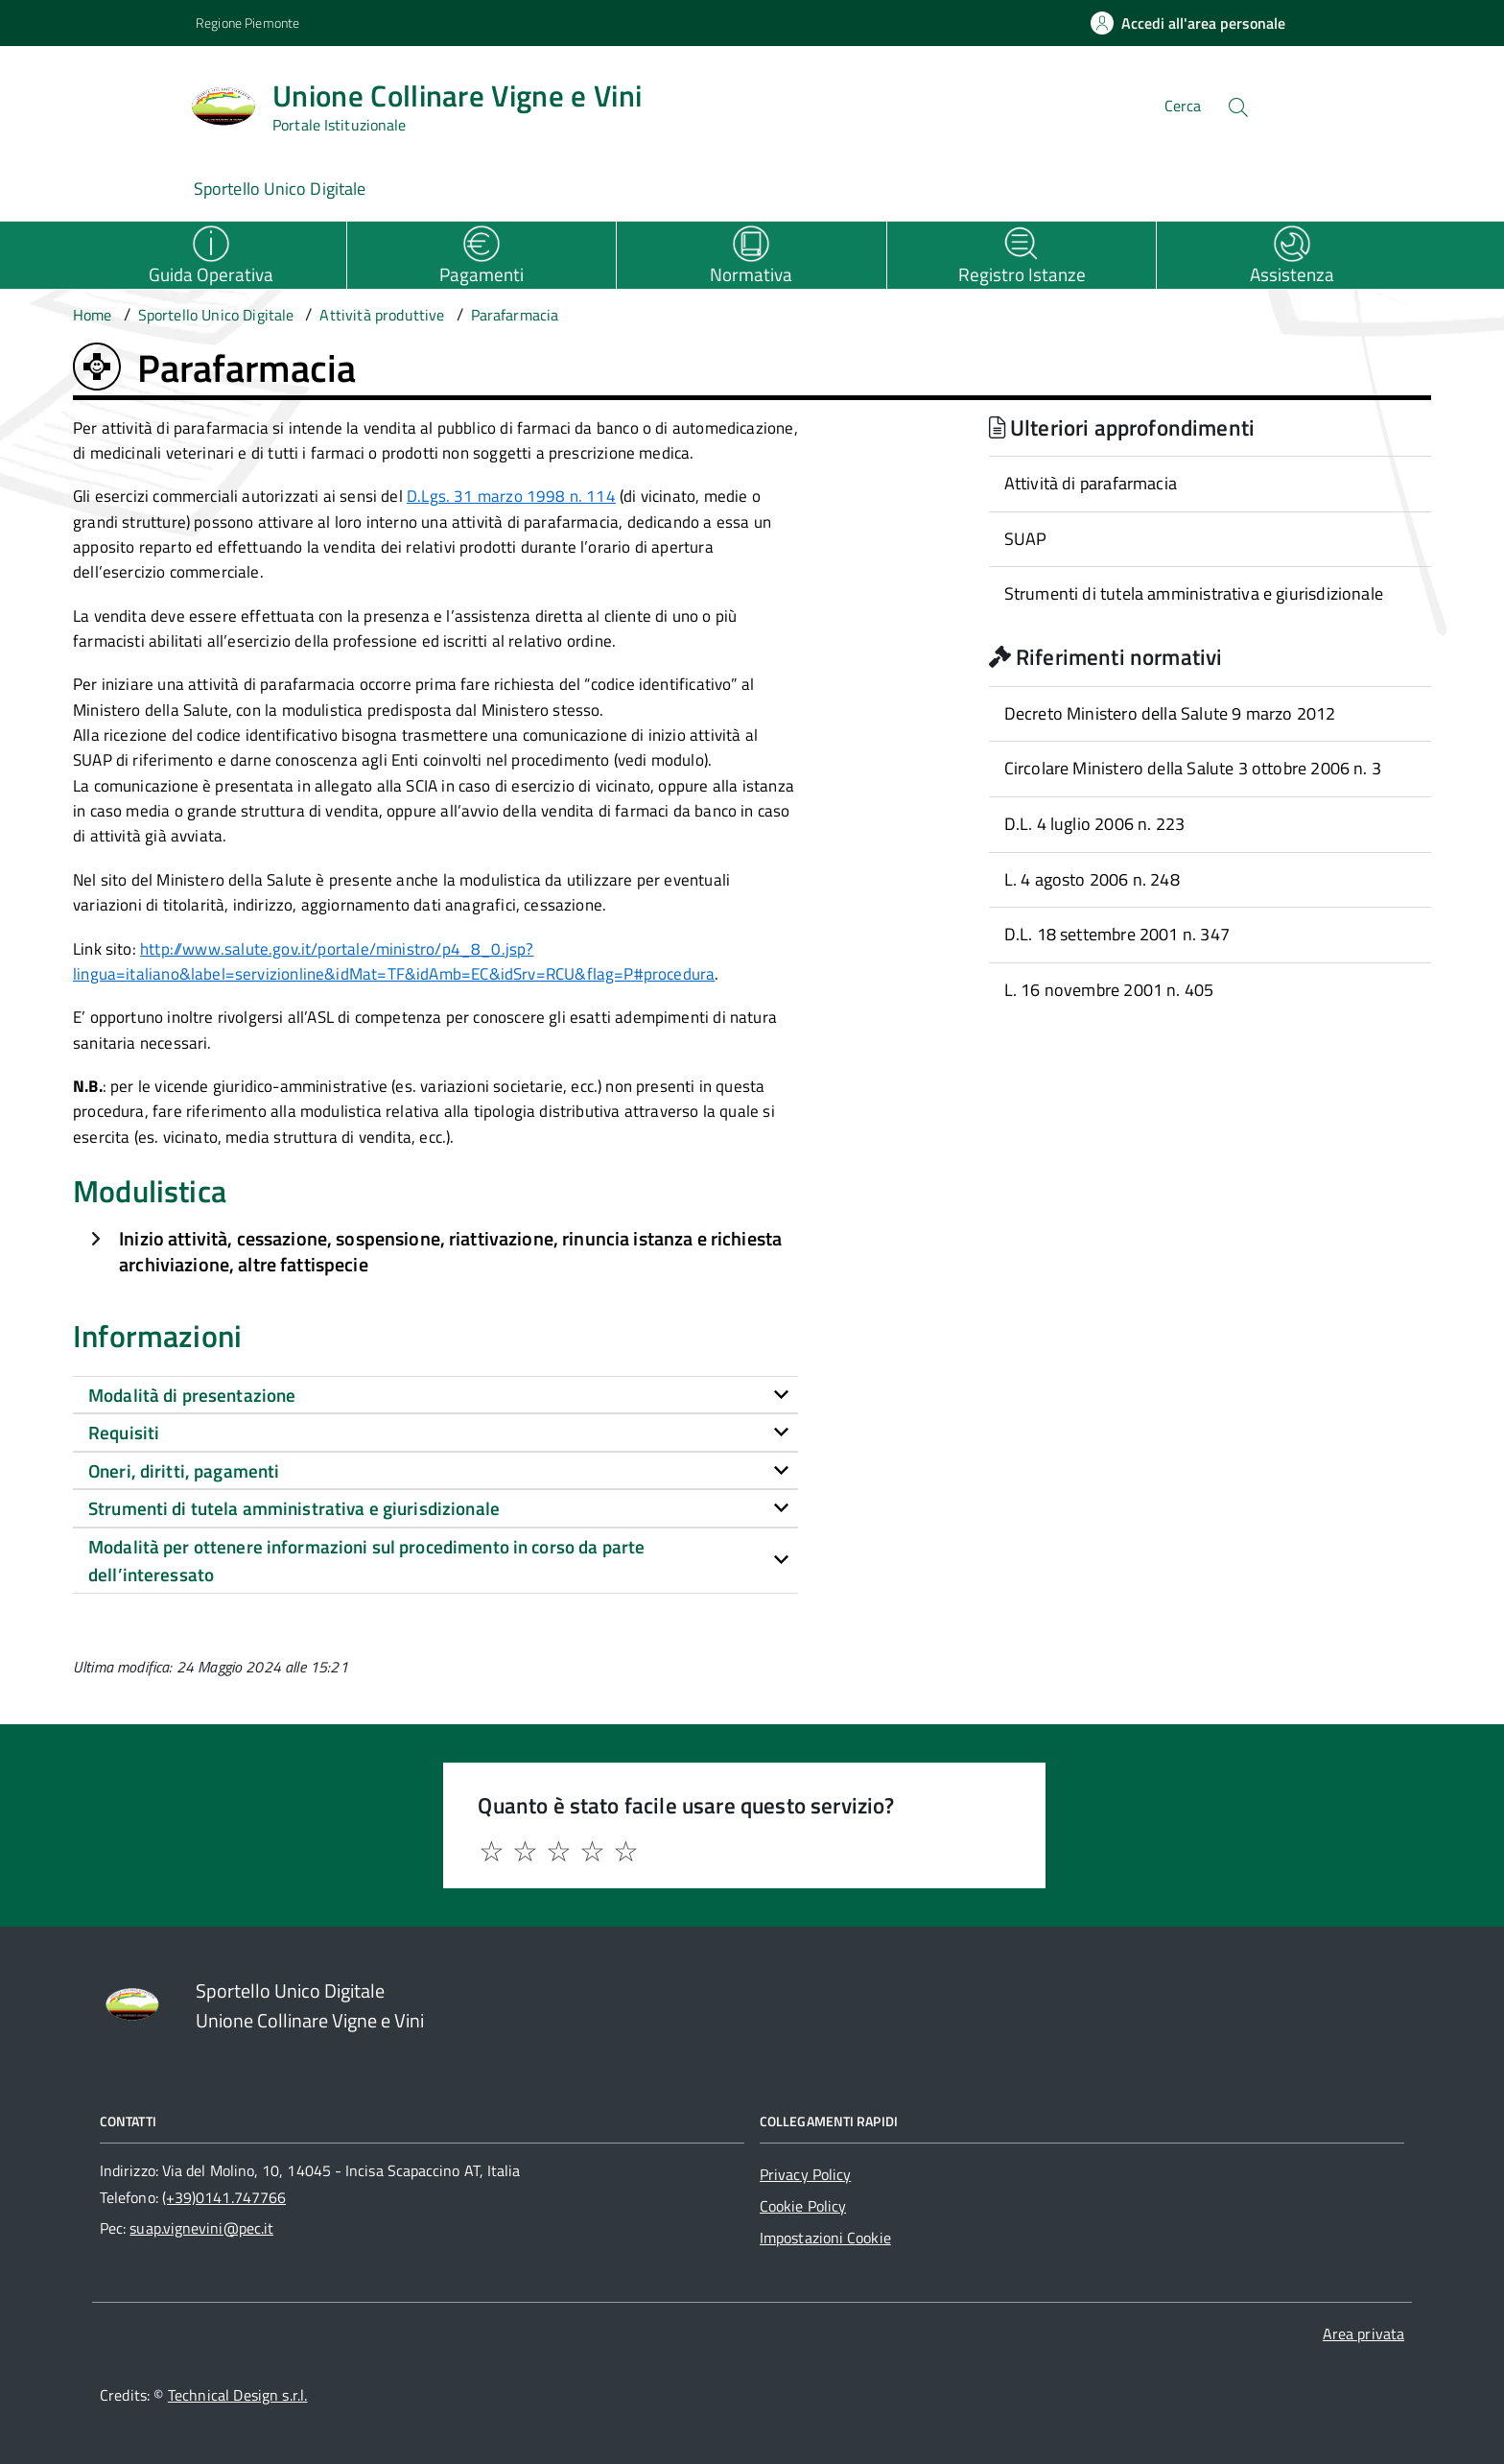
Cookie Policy (803, 2205)
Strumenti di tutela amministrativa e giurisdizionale (1193, 593)
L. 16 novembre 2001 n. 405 (1109, 990)
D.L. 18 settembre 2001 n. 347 (1117, 934)
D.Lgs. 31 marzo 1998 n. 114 (511, 496)
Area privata (1363, 2333)
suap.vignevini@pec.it (201, 2227)
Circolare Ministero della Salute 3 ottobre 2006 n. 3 (1192, 768)
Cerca (1182, 105)
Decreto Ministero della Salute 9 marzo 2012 (1170, 713)
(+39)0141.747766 (224, 2197)
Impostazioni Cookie (825, 2237)
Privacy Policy (805, 2174)
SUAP (1025, 539)
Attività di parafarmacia (1090, 483)
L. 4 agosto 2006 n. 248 (1092, 879)
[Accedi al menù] (96, 103)
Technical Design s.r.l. (238, 2394)
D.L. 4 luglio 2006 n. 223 (1095, 824)
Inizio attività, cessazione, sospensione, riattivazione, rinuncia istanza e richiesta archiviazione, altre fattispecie (450, 1251)
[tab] (435, 1395)
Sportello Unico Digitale (279, 188)
